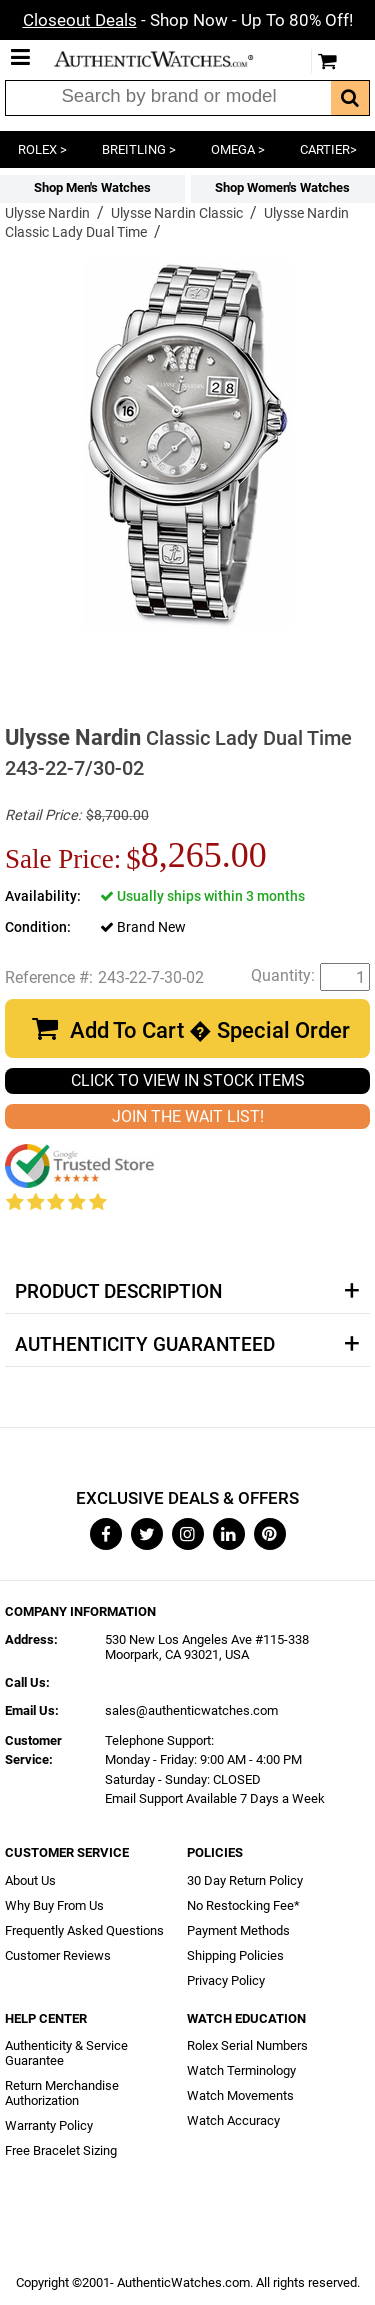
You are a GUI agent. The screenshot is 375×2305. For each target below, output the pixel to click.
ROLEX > (42, 149)
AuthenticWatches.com (168, 59)
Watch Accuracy (233, 2120)
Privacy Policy (226, 1980)
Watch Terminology (241, 2070)
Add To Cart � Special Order (210, 1030)
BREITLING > (139, 149)
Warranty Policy (49, 2125)
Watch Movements (240, 2095)
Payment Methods (238, 1930)
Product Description (118, 1292)
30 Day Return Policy (245, 1880)
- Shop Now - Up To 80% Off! (188, 20)
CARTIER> (328, 149)
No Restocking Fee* (243, 1905)
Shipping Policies (235, 1955)
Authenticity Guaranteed (145, 1345)
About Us (30, 1880)
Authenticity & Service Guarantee (66, 2053)
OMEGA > (238, 149)
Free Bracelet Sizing (61, 2150)
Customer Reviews (58, 1955)
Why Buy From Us (54, 1905)
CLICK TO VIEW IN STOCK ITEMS (188, 1080)
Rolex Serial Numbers (247, 2045)
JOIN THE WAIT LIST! (188, 1116)
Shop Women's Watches (282, 187)
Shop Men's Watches (92, 187)
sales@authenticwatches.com (191, 1710)
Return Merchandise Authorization (62, 2093)
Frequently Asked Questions (84, 1930)
